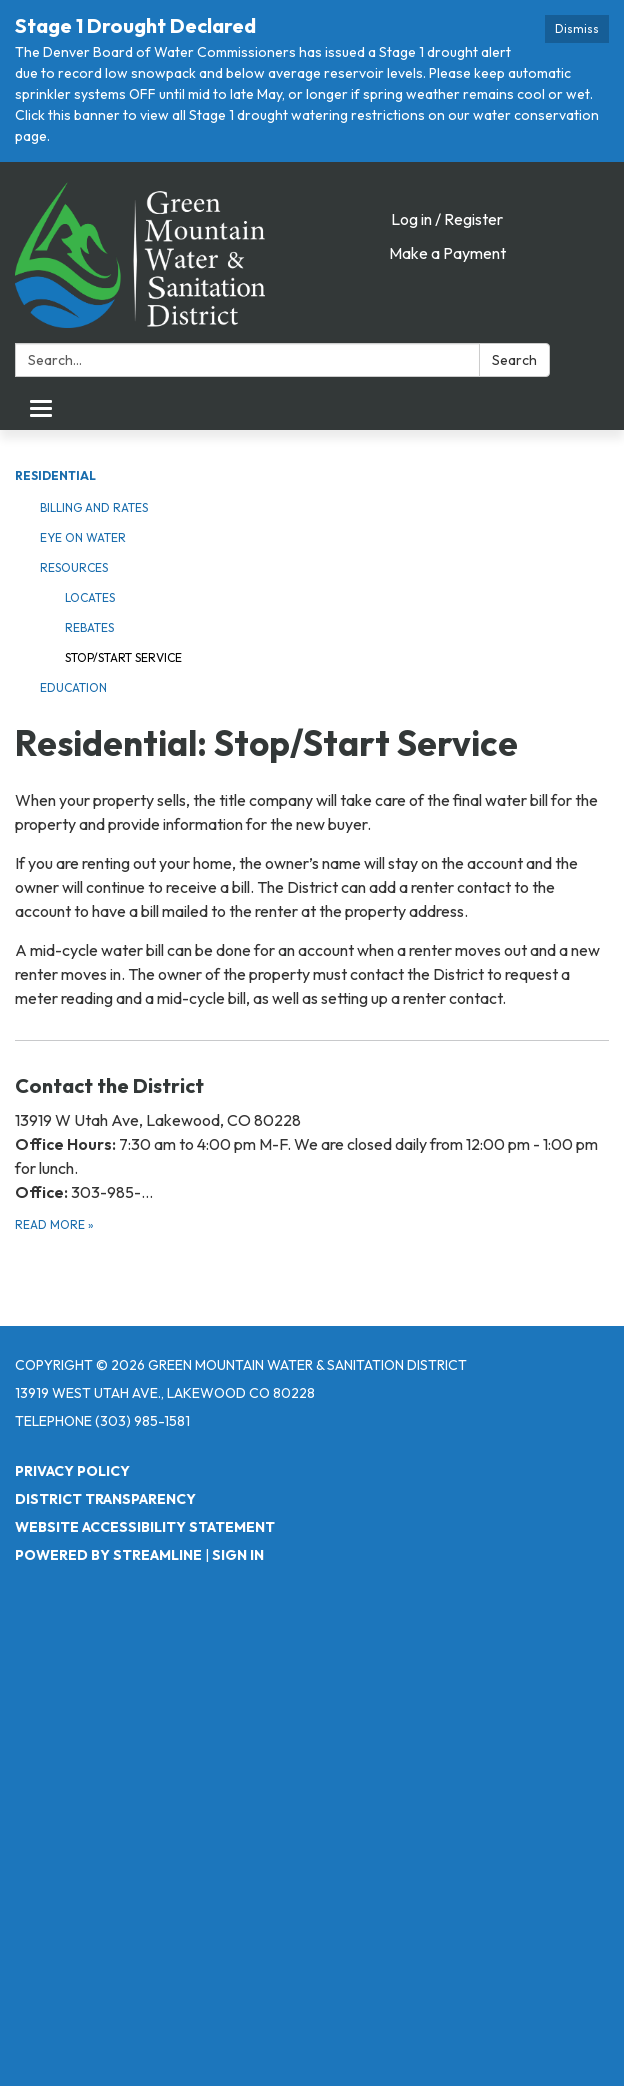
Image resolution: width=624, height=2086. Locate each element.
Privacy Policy (72, 1471)
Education (73, 687)
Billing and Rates (94, 507)
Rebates (89, 627)
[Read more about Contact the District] (312, 1152)
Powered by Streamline (108, 1555)
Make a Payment (447, 253)
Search (514, 360)
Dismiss (577, 28)
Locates (90, 597)
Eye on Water (83, 537)
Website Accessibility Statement (145, 1527)
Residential (55, 475)
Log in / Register (447, 219)
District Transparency (105, 1499)
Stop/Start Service (123, 657)
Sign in (238, 1555)
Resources (74, 567)
